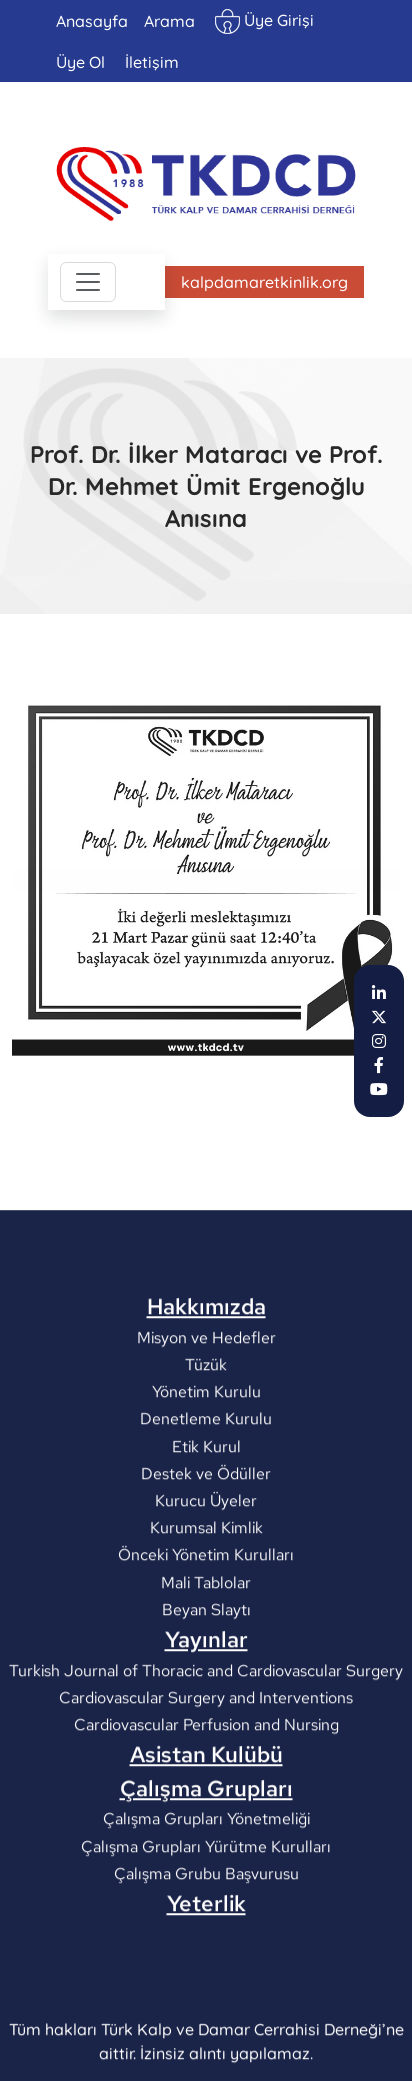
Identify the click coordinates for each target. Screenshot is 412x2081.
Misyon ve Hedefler (206, 1441)
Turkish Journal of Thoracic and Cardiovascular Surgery (206, 1774)
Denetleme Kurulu (206, 1522)
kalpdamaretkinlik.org (264, 282)
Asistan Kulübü (206, 1859)
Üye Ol (80, 62)
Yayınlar (206, 1743)
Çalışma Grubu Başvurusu (206, 1977)
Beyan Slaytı (206, 1713)
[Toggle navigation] (88, 282)
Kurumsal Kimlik (206, 1631)
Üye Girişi (264, 21)
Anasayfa (92, 21)
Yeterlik (206, 2007)
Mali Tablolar (206, 1686)
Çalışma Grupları (206, 1892)
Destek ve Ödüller (206, 1577)
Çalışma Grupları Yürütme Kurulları (206, 1950)
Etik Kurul (206, 1550)
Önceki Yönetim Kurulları (206, 1658)
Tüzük (206, 1468)
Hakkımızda (206, 1411)
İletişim (152, 62)
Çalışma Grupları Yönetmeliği (206, 1922)
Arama (169, 21)
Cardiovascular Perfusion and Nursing (206, 1828)
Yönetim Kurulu (206, 1495)
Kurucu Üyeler (206, 1604)
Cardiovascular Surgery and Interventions (206, 1801)
